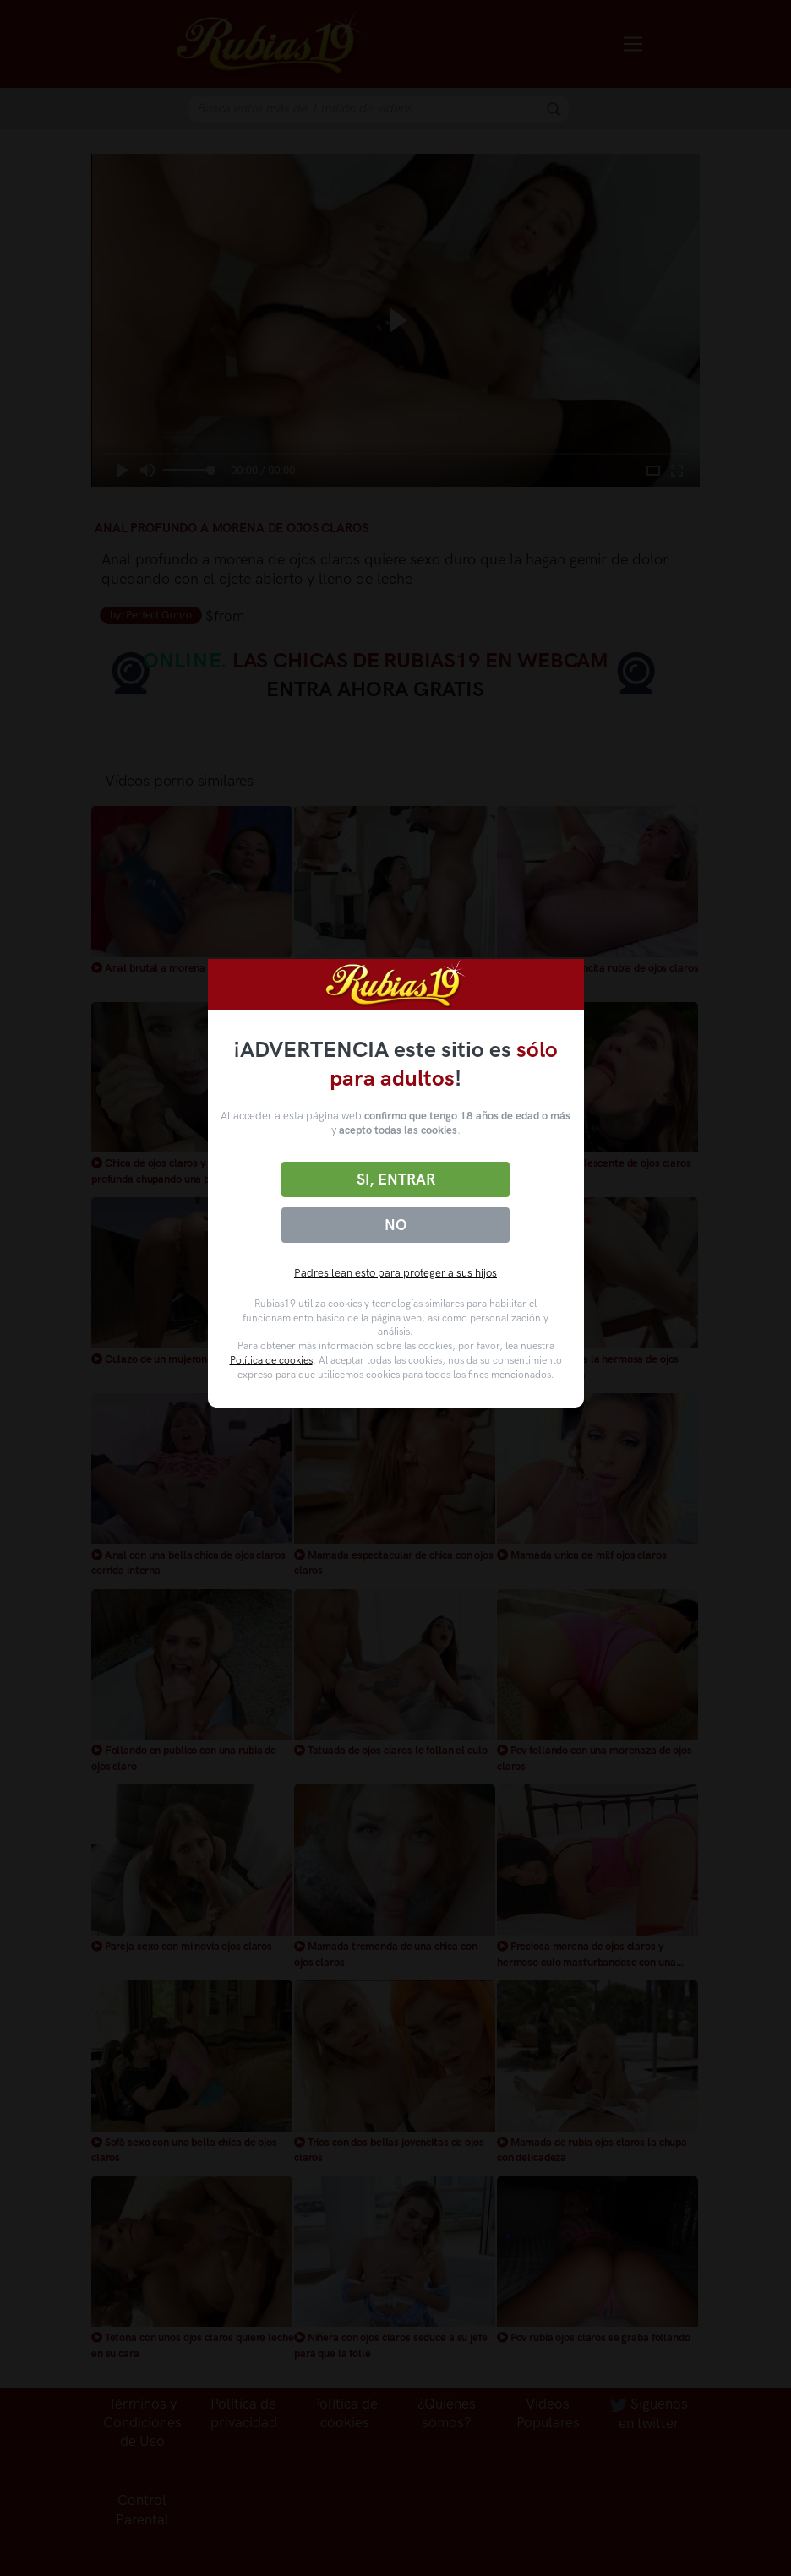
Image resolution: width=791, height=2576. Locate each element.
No (395, 1225)
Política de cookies (271, 1360)
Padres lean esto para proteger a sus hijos (395, 1272)
